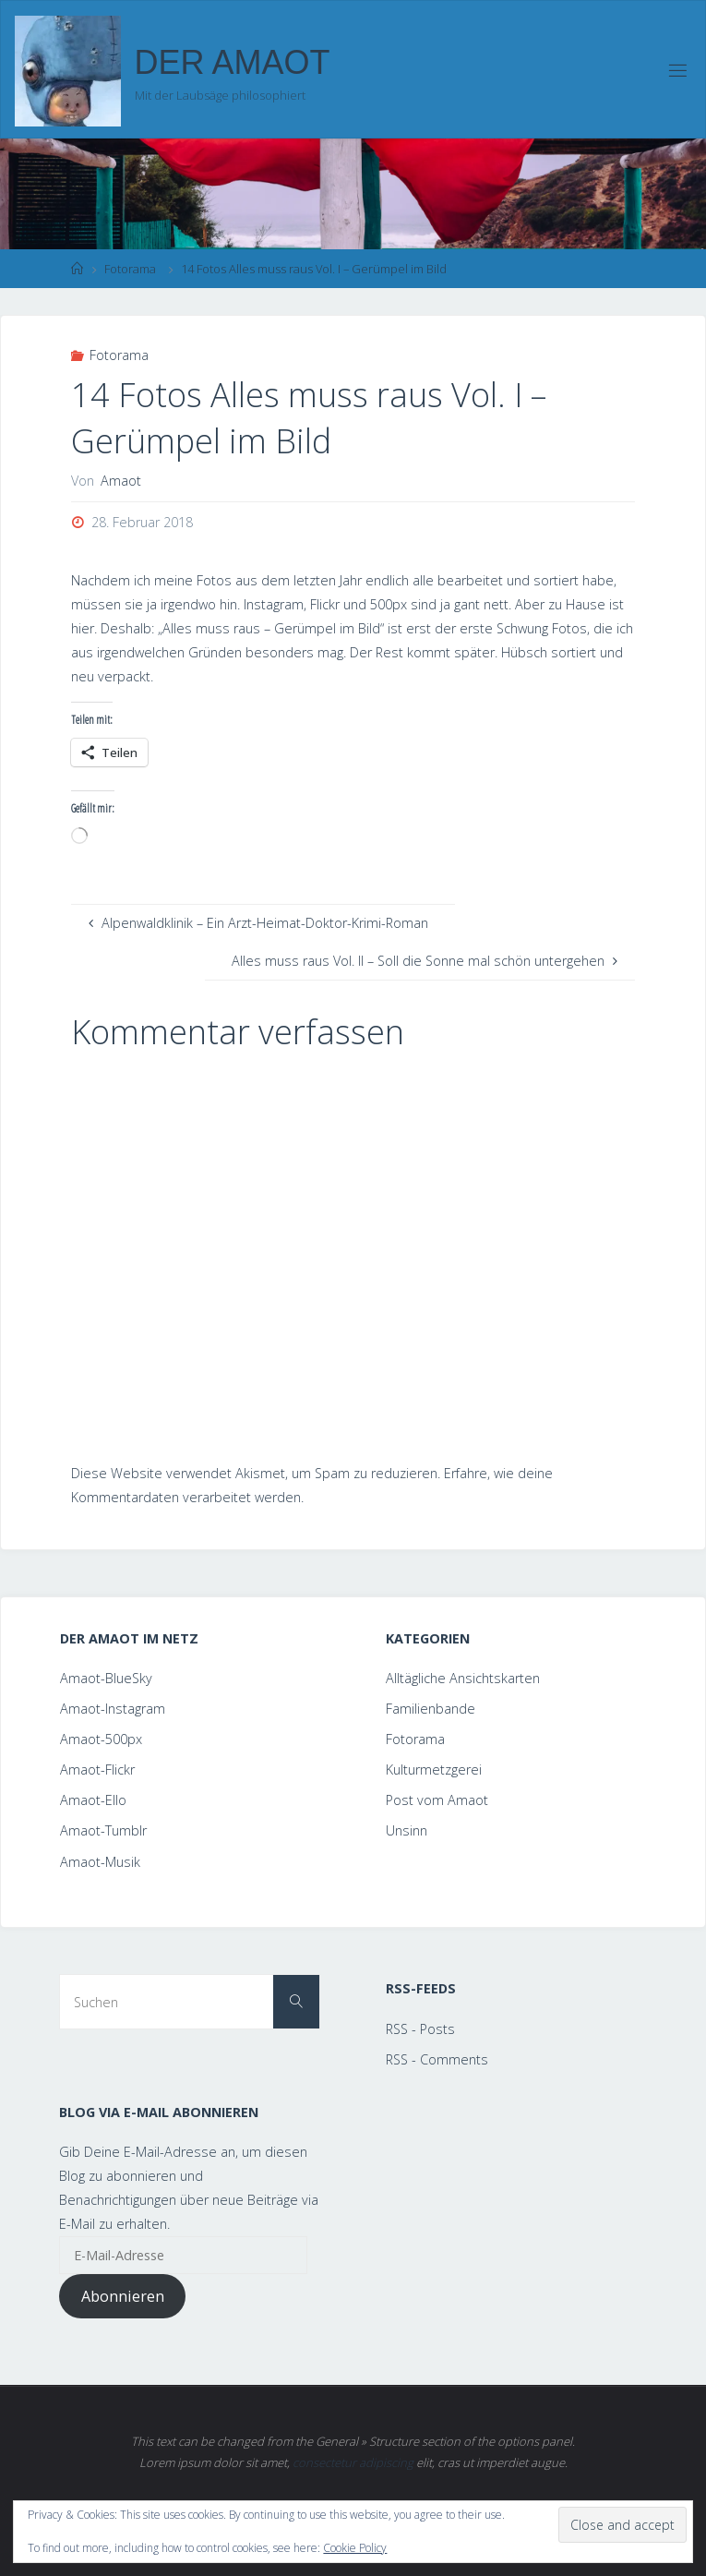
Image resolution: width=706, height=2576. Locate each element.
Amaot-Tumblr (103, 1830)
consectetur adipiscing (353, 2462)
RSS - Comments (437, 2059)
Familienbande (430, 1708)
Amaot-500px (101, 1739)
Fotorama (130, 268)
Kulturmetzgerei (434, 1769)
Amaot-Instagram (112, 1708)
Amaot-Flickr (97, 1769)
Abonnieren (122, 2296)
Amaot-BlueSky (106, 1678)
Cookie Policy (355, 2548)
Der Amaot (232, 62)
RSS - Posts (420, 2029)
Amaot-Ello (93, 1800)
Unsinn (406, 1830)
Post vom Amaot (437, 1800)
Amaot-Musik (100, 1862)
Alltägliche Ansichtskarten (463, 1678)
